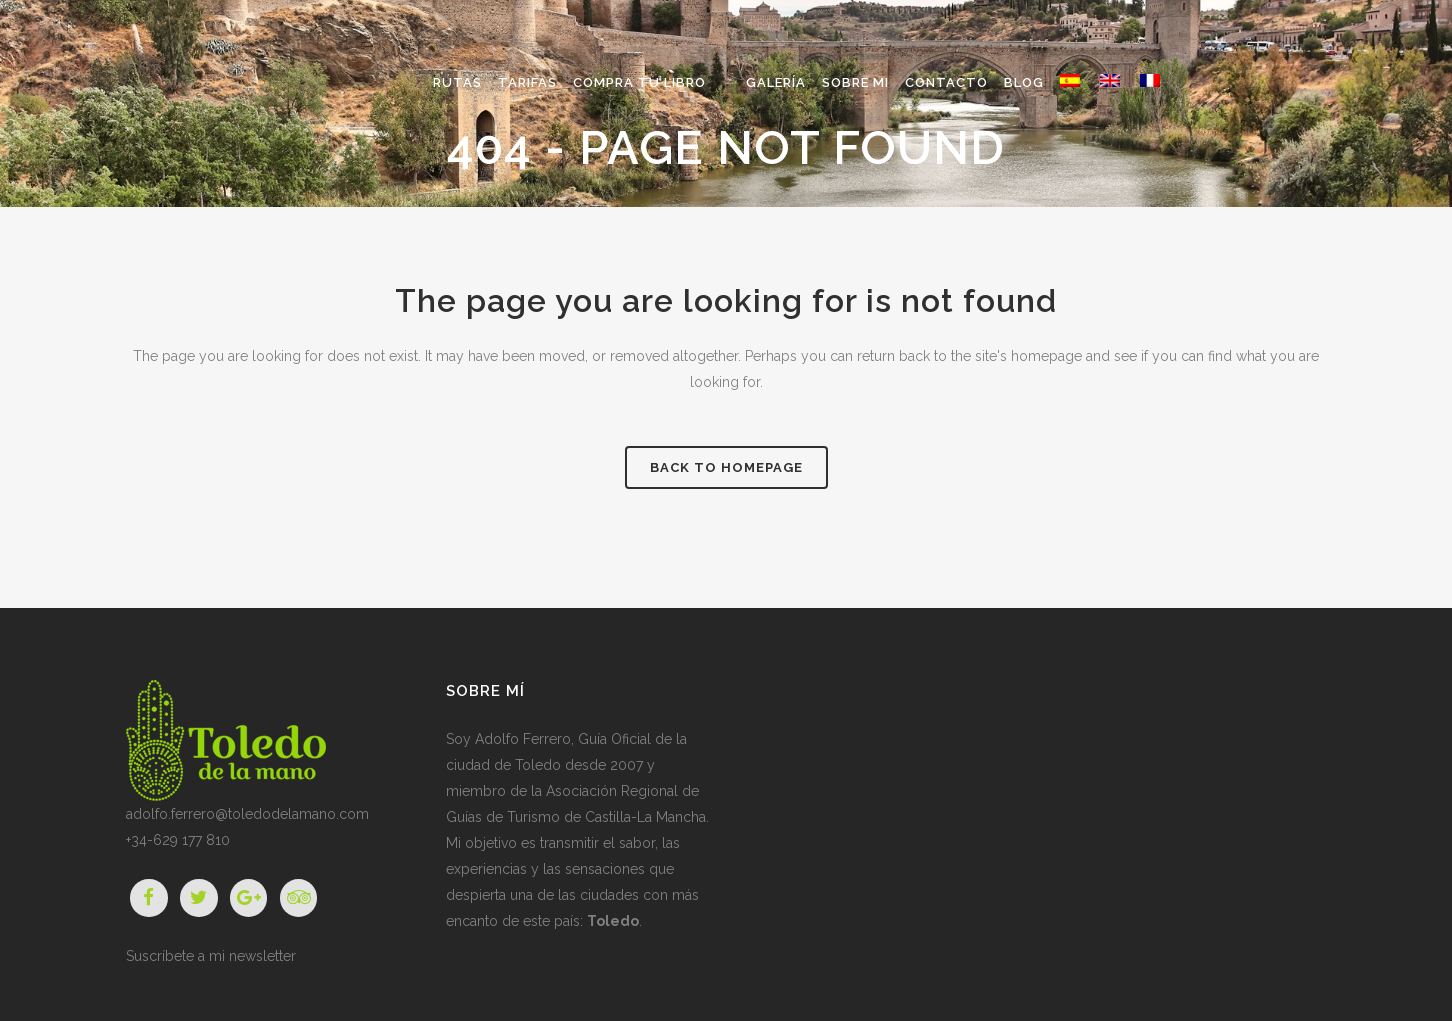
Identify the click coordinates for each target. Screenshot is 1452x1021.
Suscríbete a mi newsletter (211, 956)
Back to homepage (726, 467)
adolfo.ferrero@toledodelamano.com (247, 814)
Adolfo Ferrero (523, 739)
